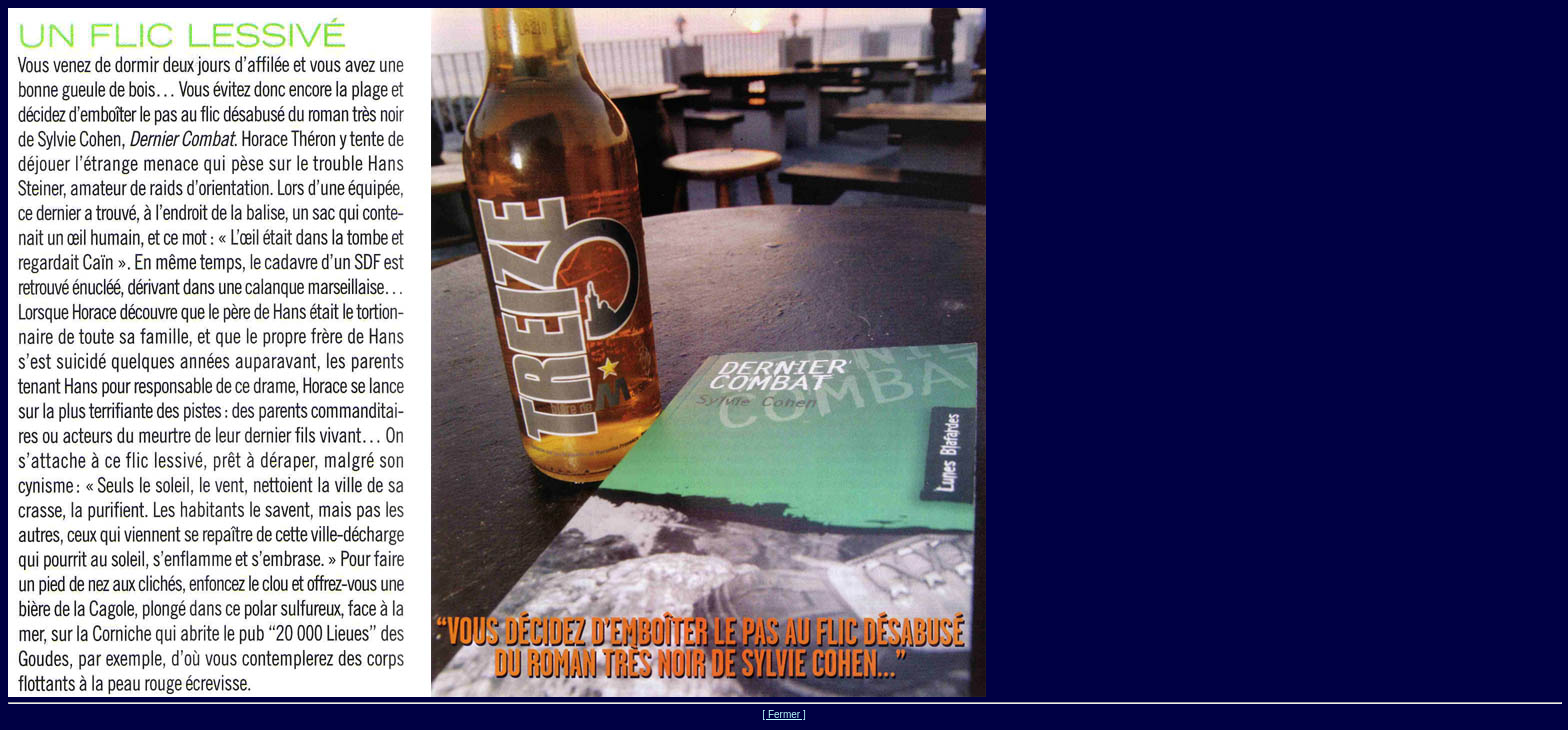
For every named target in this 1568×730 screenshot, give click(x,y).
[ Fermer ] (783, 714)
